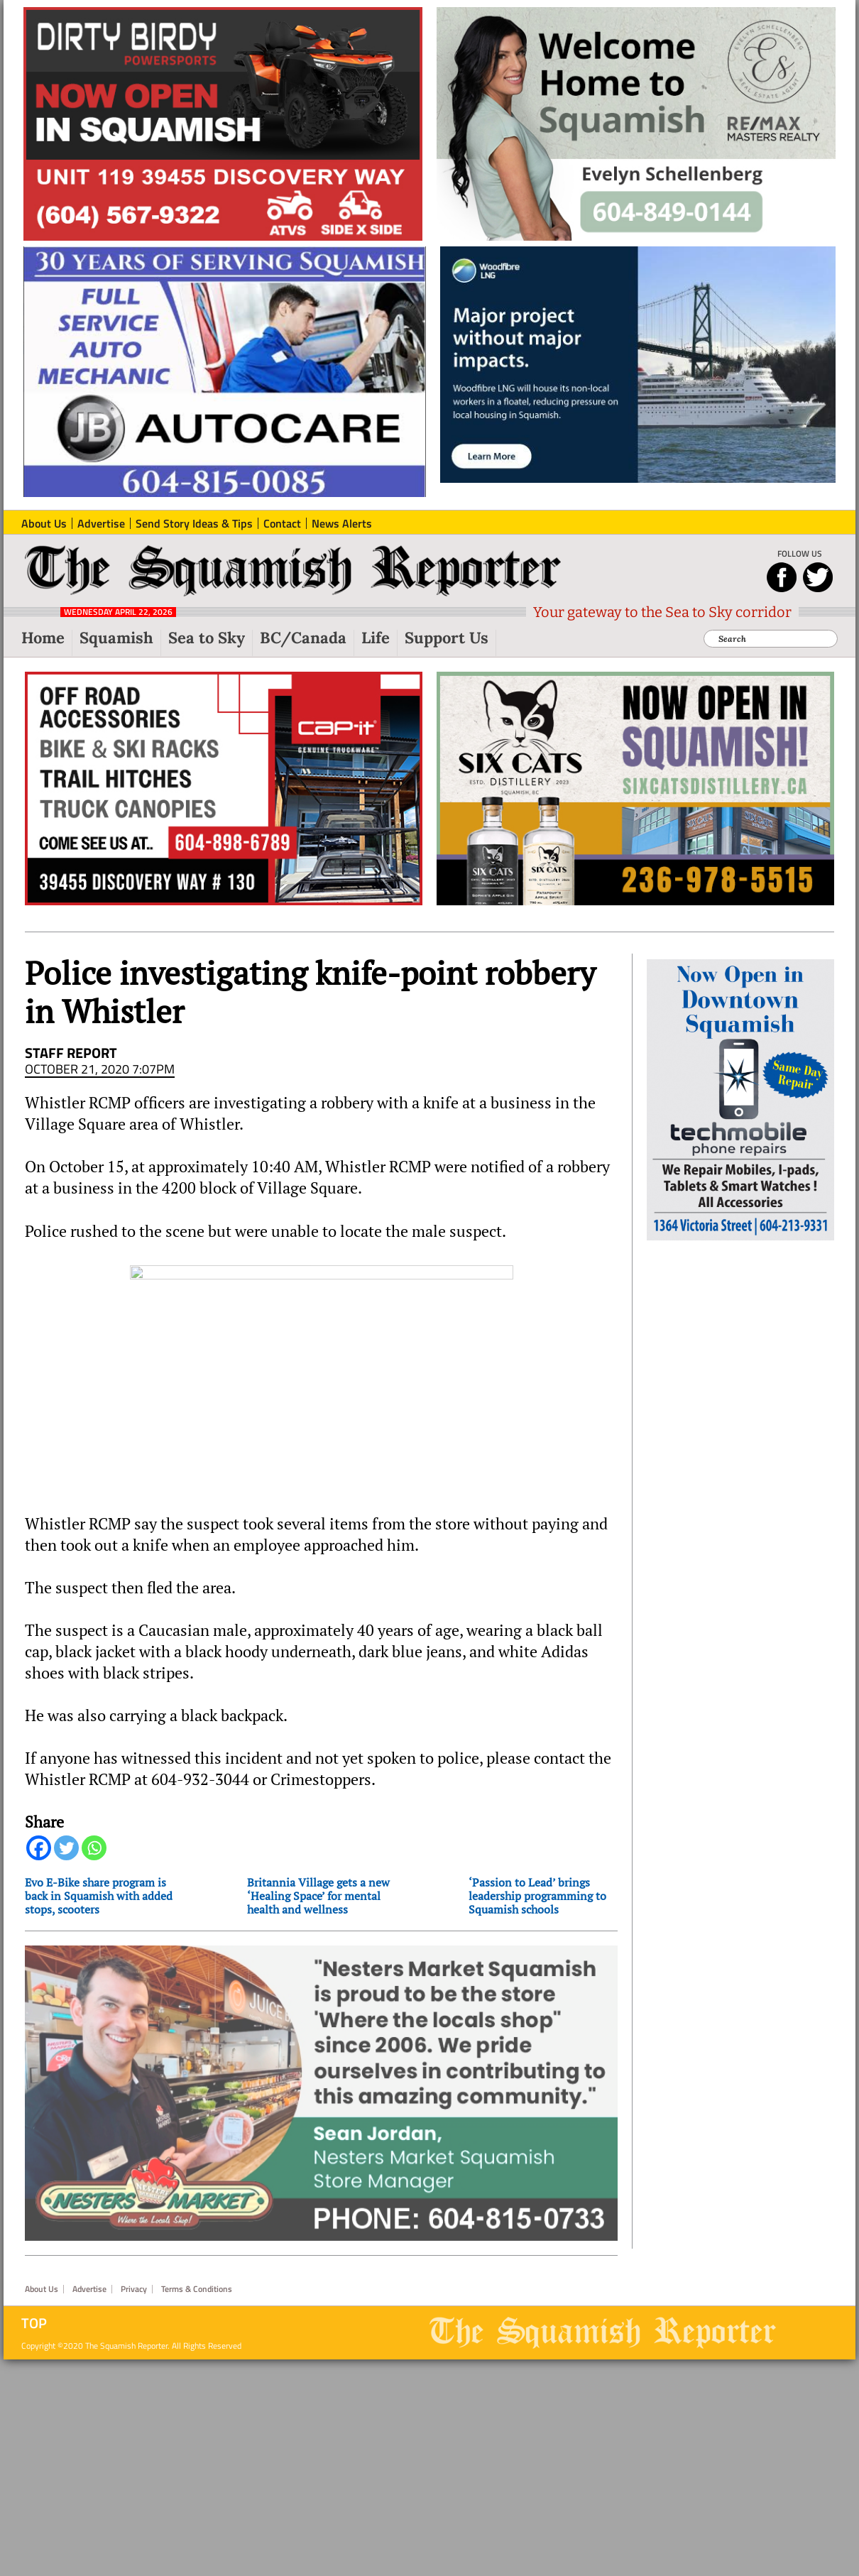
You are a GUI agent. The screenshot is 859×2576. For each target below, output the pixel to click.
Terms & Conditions (196, 2289)
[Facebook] (38, 1847)
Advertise (89, 2289)
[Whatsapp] (94, 1847)
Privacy (134, 2289)
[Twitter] (66, 1847)
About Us (41, 2289)
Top (34, 2323)
